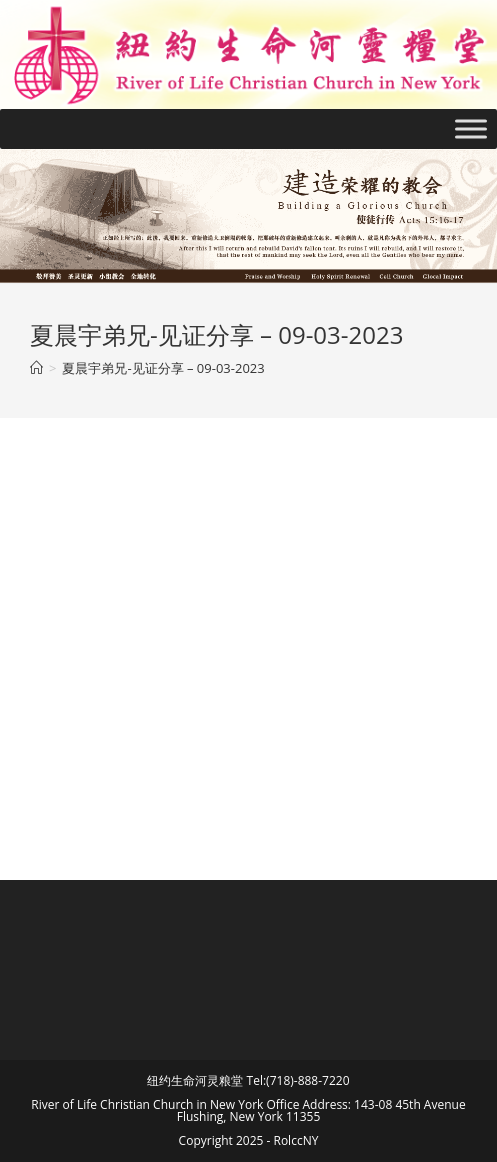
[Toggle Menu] (471, 128)
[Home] (36, 368)
